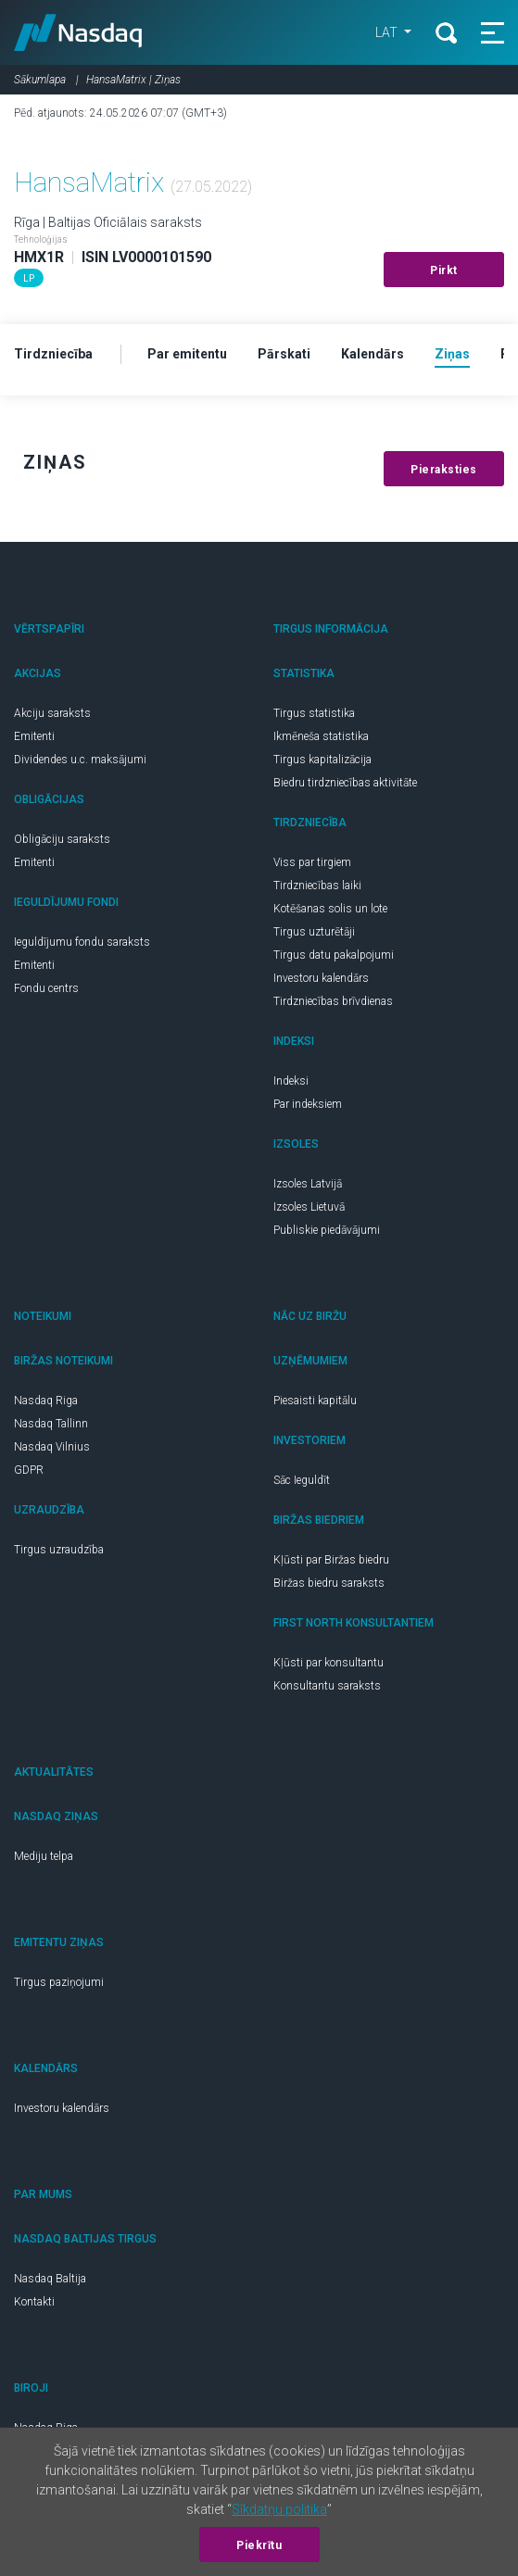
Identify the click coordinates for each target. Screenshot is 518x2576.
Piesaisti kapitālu (315, 1400)
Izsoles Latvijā (307, 1183)
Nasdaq (78, 32)
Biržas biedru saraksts (329, 1583)
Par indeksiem (307, 1104)
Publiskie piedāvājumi (326, 1230)
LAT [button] (387, 32)
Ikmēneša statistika (321, 736)
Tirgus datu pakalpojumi (333, 955)
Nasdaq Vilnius (52, 1446)
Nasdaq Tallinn (51, 1423)
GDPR (29, 1470)
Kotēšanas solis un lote (330, 908)
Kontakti (34, 2301)
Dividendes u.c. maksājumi (80, 759)
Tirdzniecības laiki (317, 885)
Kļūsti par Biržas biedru (331, 1559)
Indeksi (291, 1080)
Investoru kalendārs (321, 978)
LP (28, 278)
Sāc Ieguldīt (301, 1480)
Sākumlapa (40, 79)
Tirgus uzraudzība (59, 1549)
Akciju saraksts (52, 713)
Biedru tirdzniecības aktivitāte (345, 782)
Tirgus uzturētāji (314, 931)
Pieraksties (444, 469)
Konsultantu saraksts (327, 1685)
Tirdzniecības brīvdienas (333, 1001)
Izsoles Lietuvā (309, 1206)
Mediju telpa (43, 1856)
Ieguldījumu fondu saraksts (82, 942)
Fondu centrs (46, 988)
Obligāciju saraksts (62, 839)
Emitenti (34, 736)
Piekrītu (259, 2545)
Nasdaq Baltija (50, 2278)
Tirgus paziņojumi (59, 1982)
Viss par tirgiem (312, 862)
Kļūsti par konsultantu (328, 1662)
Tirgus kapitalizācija (322, 759)
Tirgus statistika (314, 713)
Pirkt (444, 270)
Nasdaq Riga (46, 1400)
